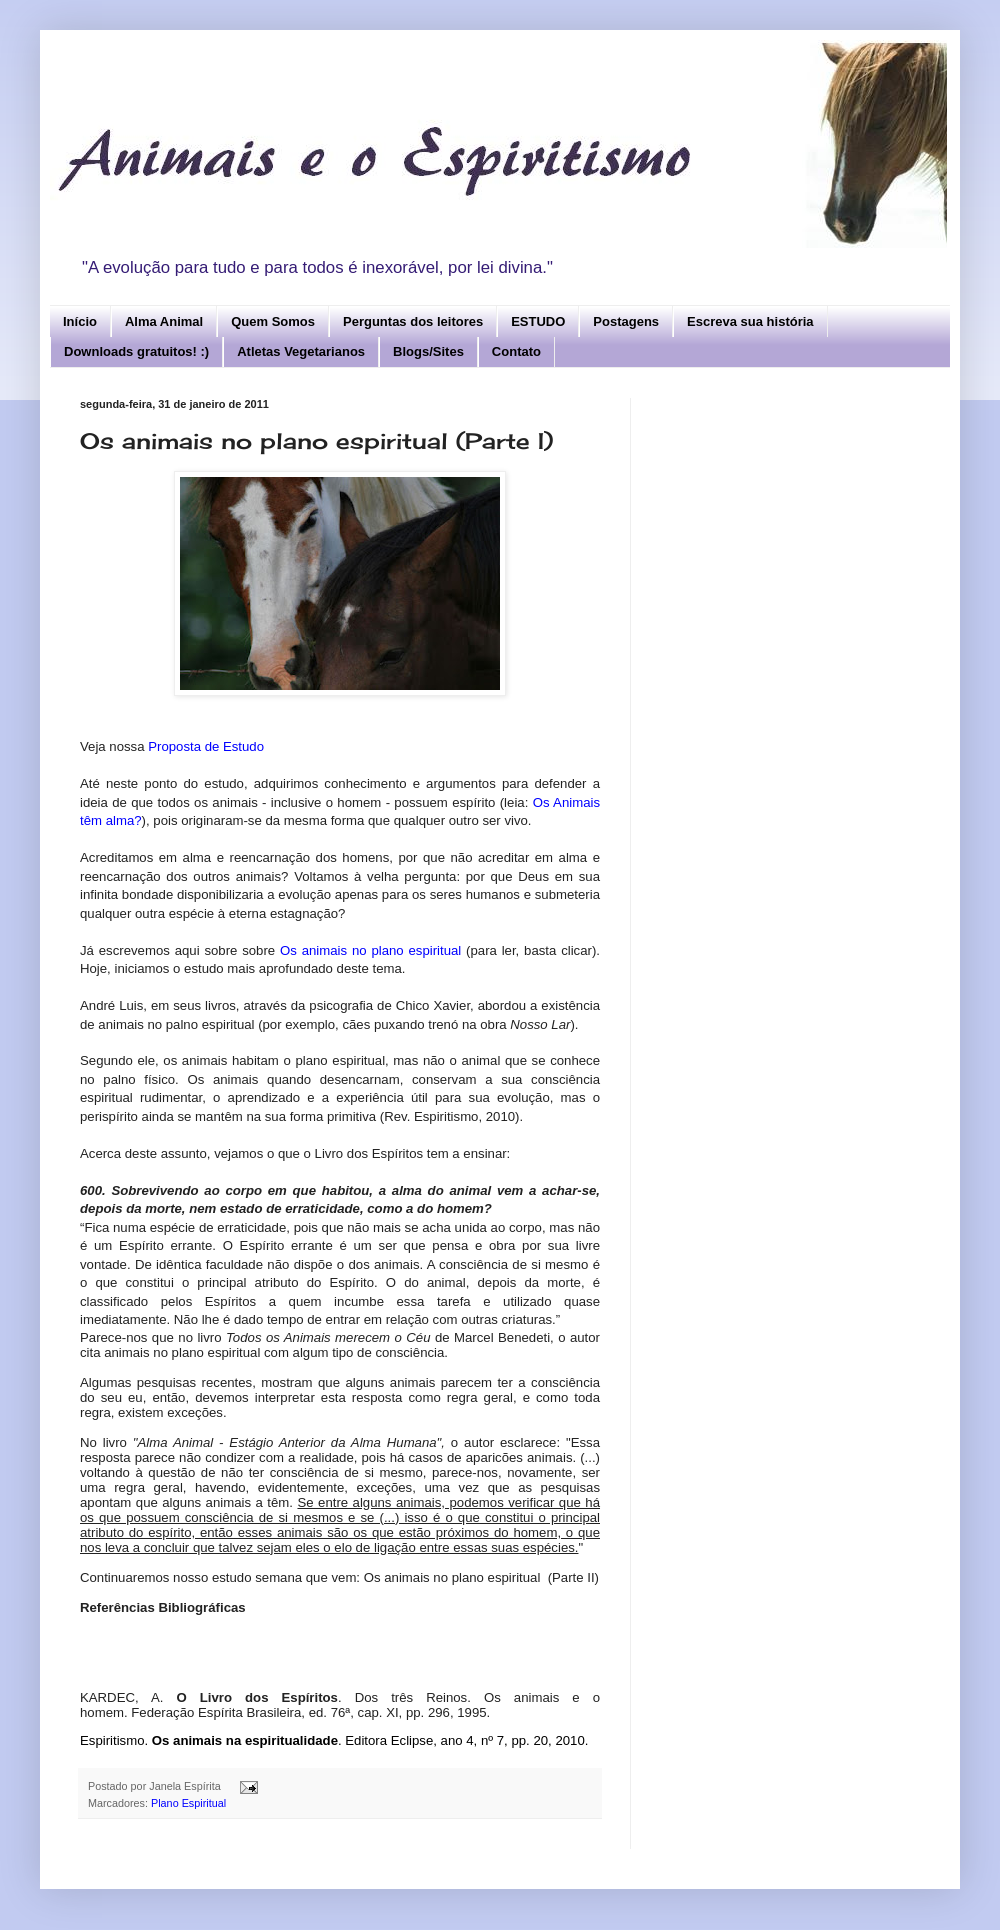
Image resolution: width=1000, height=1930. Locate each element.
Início (80, 321)
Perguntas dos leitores (413, 321)
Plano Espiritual (188, 1803)
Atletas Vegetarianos (301, 351)
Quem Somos (273, 321)
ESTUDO (538, 321)
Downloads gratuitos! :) (136, 351)
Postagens (626, 321)
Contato (516, 351)
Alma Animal (164, 321)
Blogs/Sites (428, 351)
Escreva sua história (750, 321)
